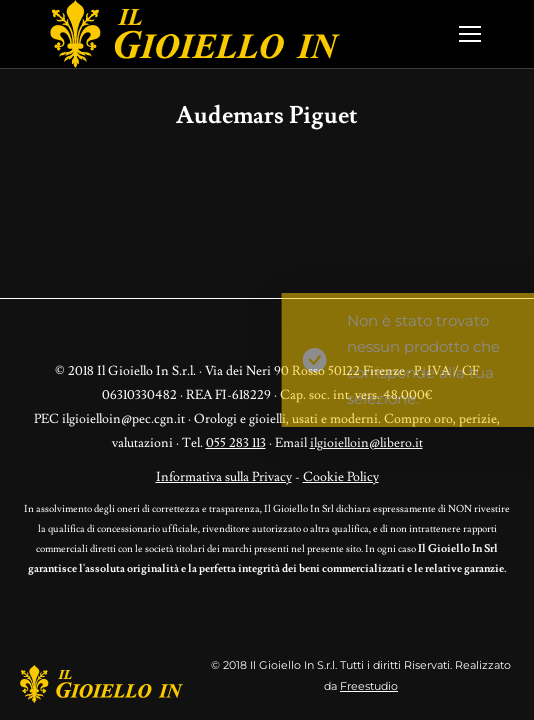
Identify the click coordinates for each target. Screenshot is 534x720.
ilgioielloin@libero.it (366, 443)
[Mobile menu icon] (470, 34)
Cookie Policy (341, 477)
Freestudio (369, 686)
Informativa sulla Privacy (224, 477)
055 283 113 (236, 443)
